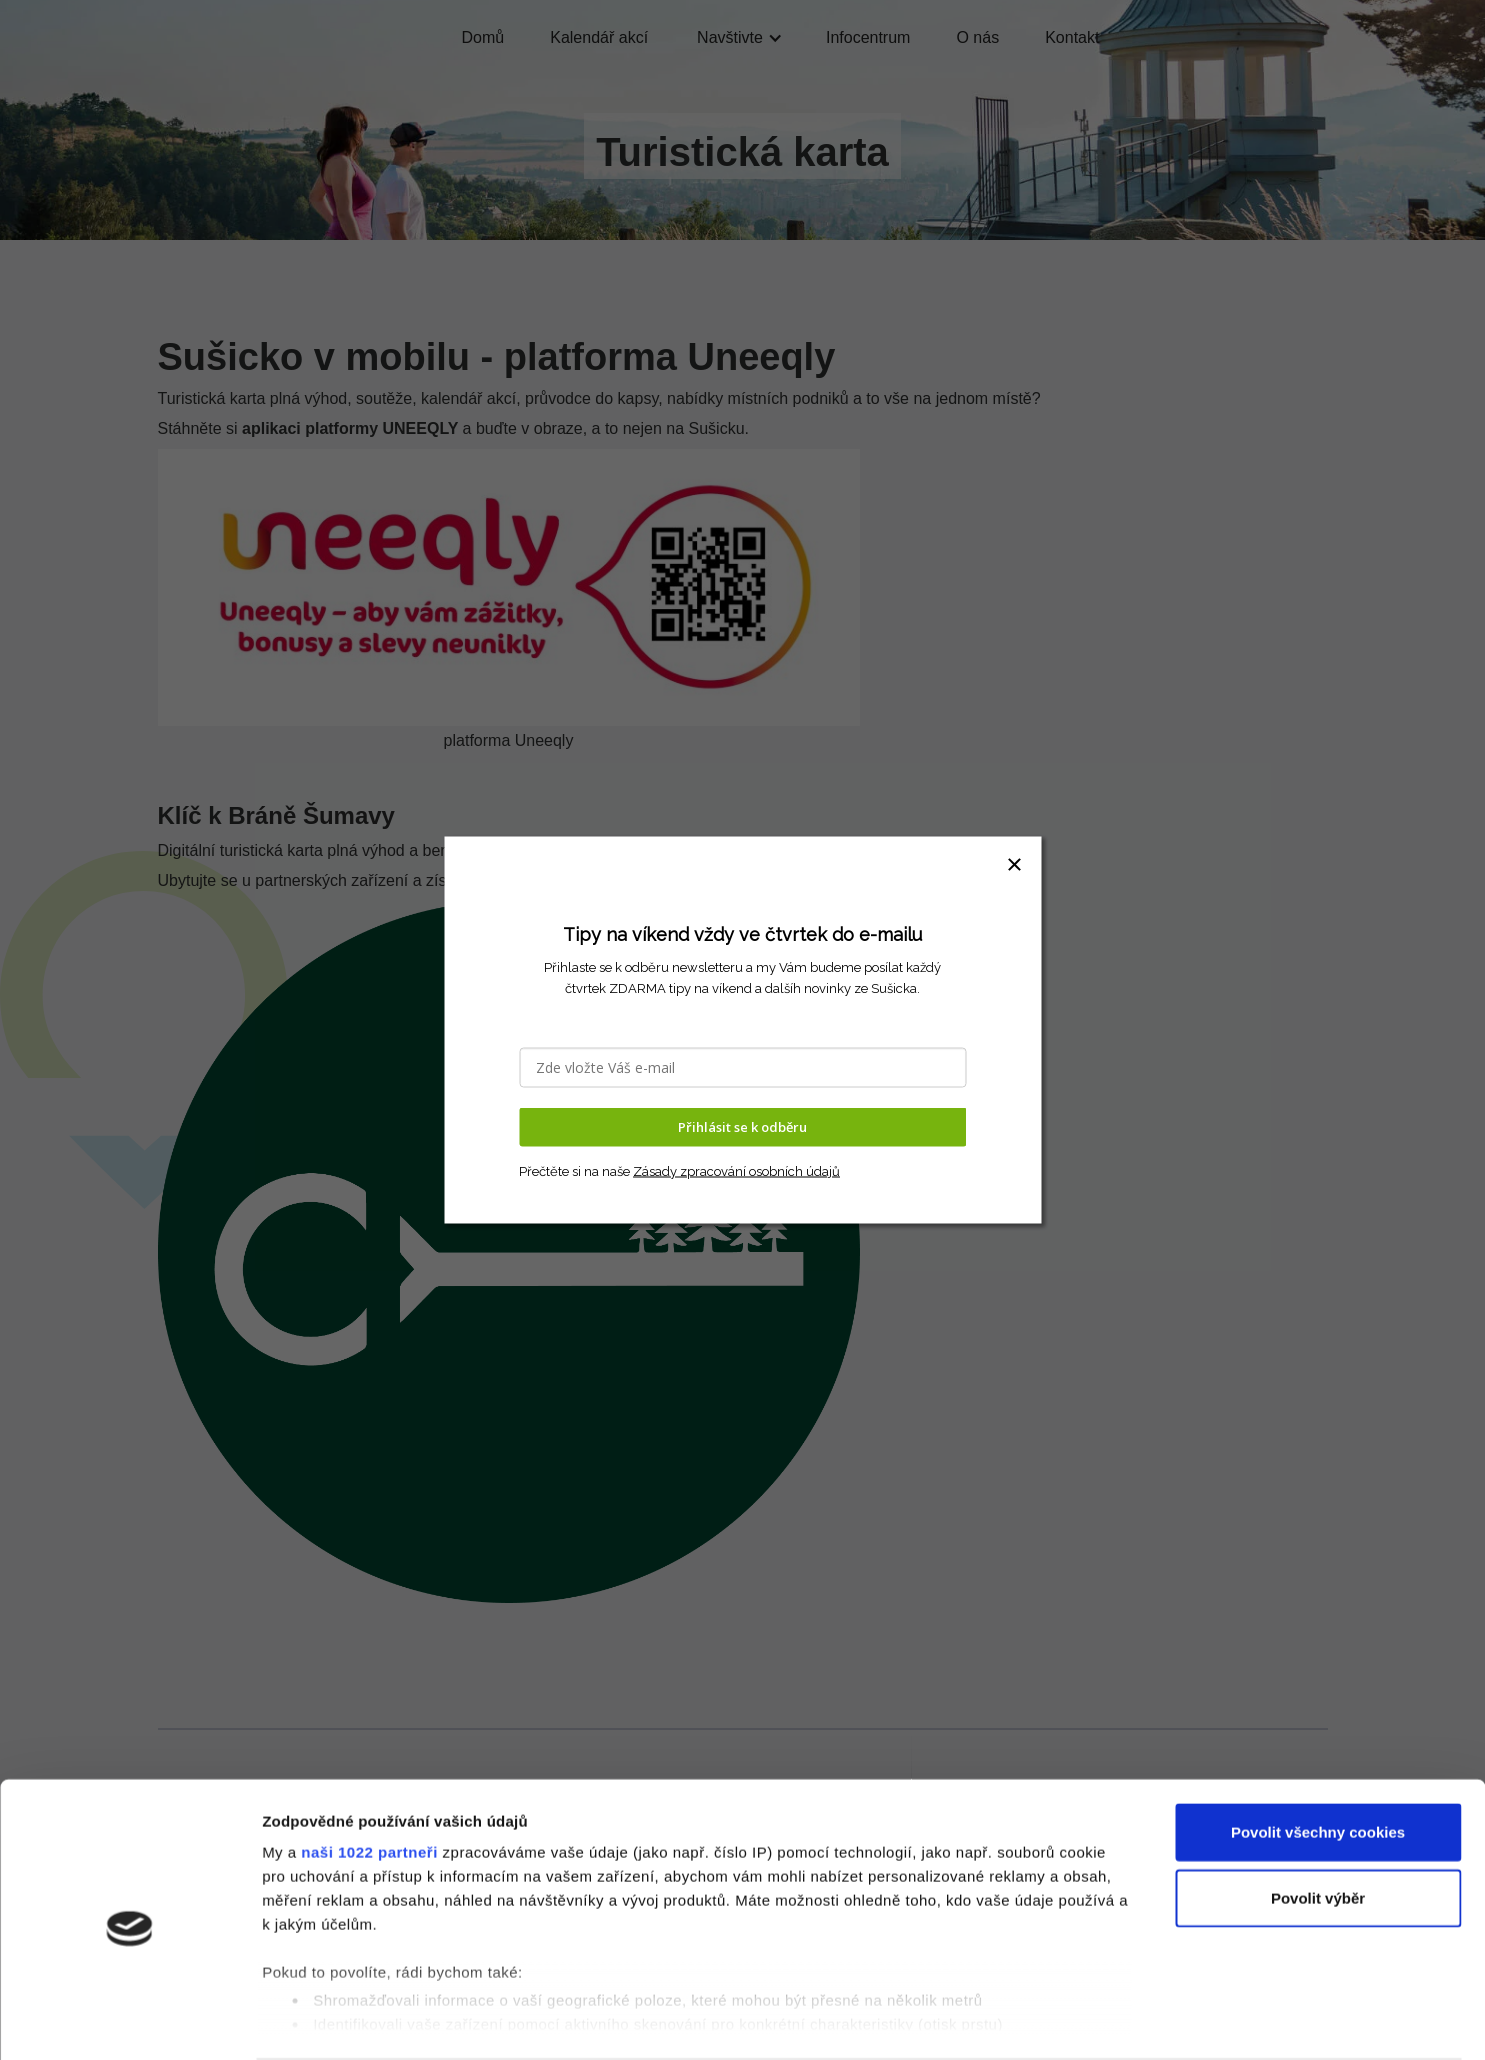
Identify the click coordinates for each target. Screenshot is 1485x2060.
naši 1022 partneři (369, 1774)
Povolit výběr (1318, 1819)
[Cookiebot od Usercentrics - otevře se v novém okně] (129, 2021)
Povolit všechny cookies (1318, 1754)
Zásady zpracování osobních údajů (736, 1170)
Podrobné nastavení (1073, 2020)
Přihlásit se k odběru (742, 1127)
